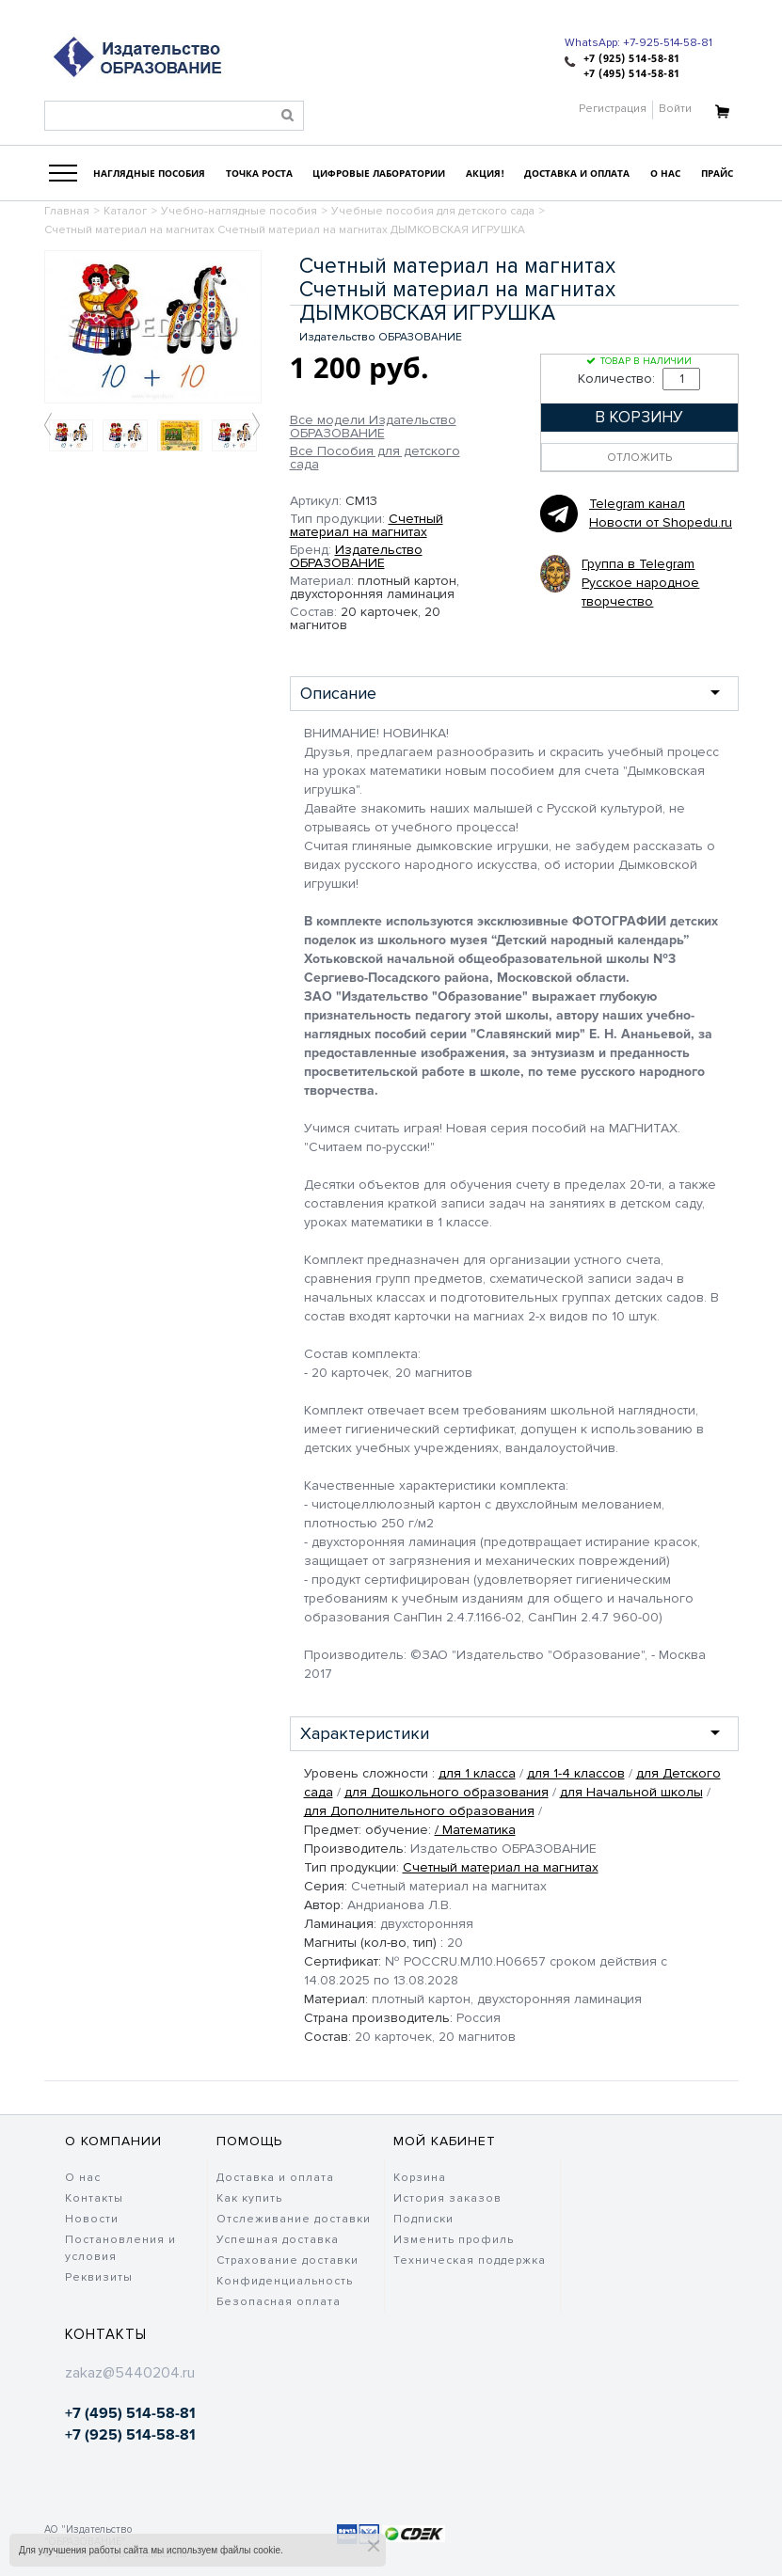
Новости (92, 2219)
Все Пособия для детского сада (375, 458)
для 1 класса (477, 1773)
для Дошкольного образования (446, 1792)
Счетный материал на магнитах (366, 525)
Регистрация (612, 109)
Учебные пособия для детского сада (433, 211)
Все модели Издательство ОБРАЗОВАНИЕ (373, 427)
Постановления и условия (120, 2248)
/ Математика (475, 1830)
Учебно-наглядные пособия (239, 211)
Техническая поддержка (469, 2260)
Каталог (125, 211)
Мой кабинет (444, 2141)
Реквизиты (99, 2277)
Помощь (249, 2141)
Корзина (419, 2178)
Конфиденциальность (284, 2281)
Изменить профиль (453, 2240)
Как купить (249, 2198)
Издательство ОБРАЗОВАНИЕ (356, 556)
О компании (113, 2141)
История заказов (447, 2198)
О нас (83, 2178)
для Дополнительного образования (419, 1811)
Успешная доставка (277, 2240)
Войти (675, 109)
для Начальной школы (631, 1792)
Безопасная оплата (278, 2302)
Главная (66, 211)
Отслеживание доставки (293, 2219)
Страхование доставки (287, 2260)
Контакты (94, 2198)
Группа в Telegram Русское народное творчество (640, 582)
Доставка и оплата (275, 2178)
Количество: (639, 379)
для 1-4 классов (576, 1773)
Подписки (423, 2219)
